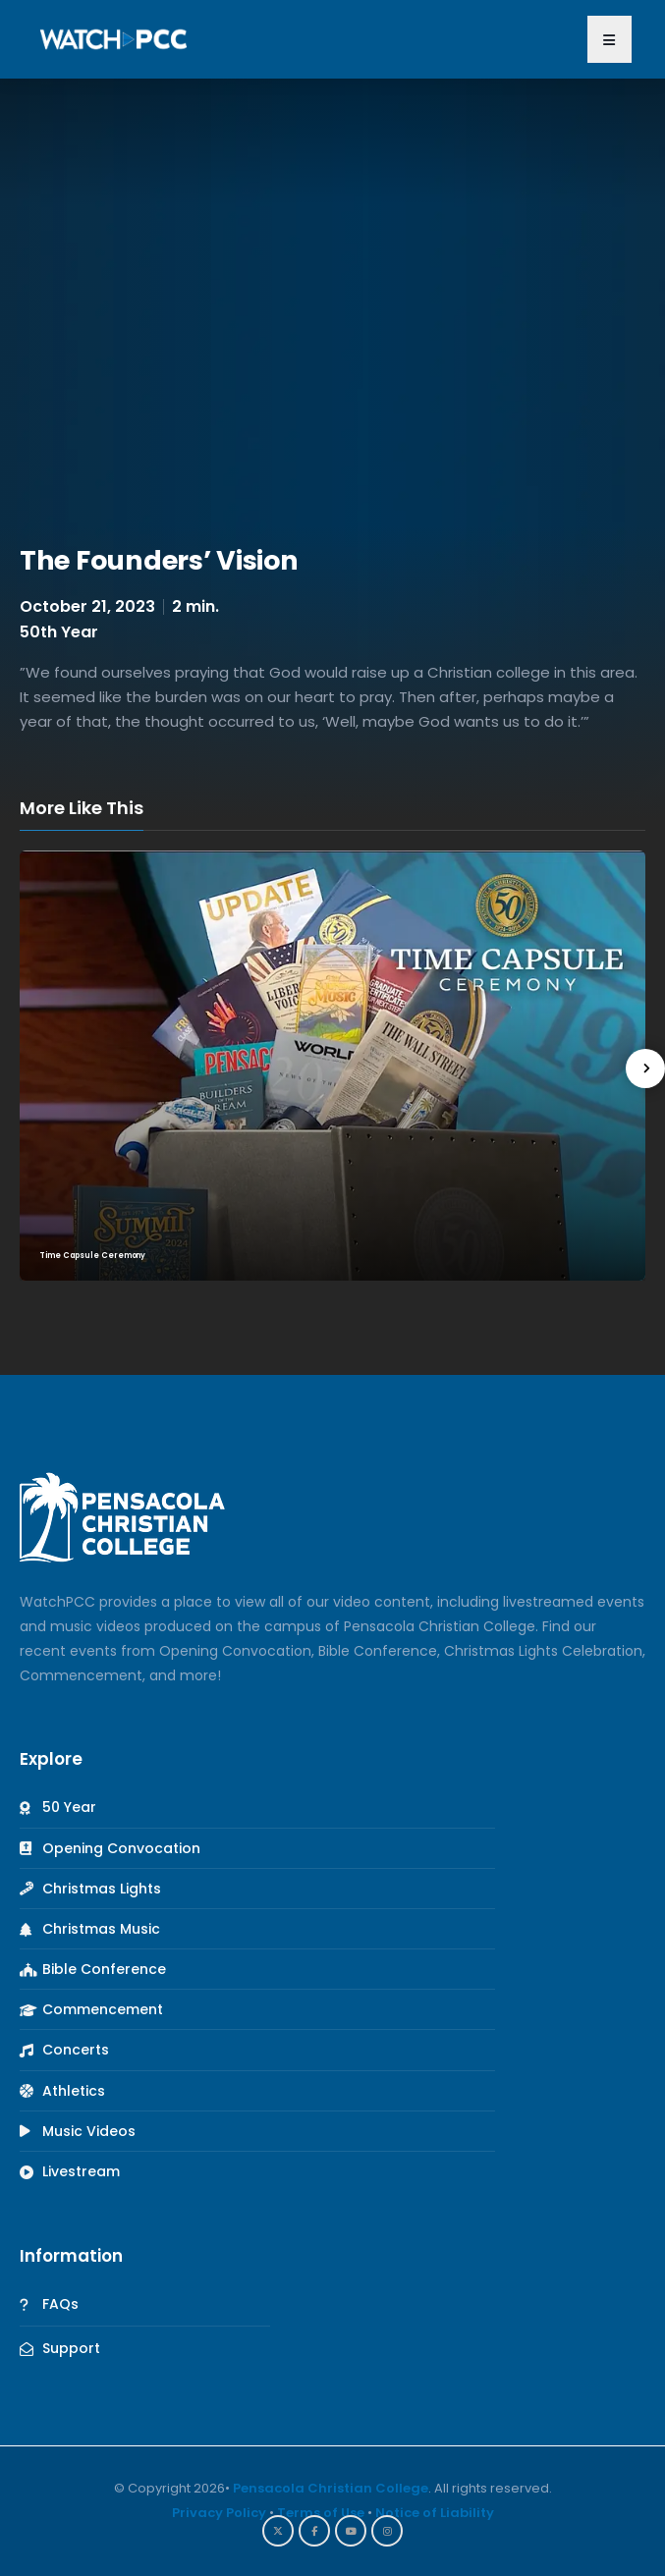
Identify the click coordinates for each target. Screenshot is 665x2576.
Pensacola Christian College (330, 2488)
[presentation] (645, 1068)
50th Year (59, 632)
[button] (609, 39)
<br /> (332, 309)
